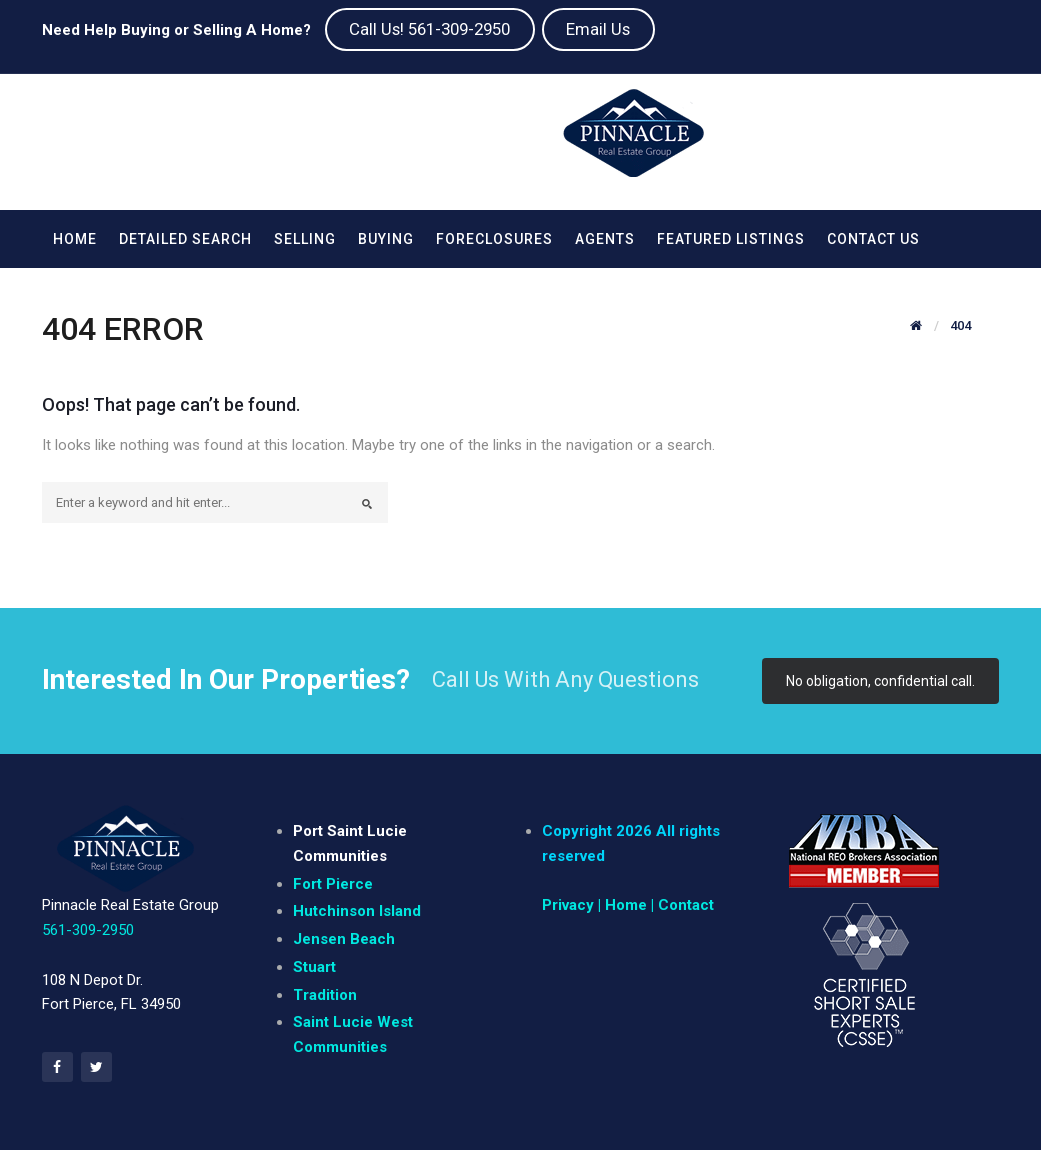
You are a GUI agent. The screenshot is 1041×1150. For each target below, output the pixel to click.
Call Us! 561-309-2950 (429, 29)
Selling (305, 239)
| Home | (626, 905)
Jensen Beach (344, 939)
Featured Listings (731, 239)
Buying (386, 239)
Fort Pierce (333, 884)
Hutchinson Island (357, 911)
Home (75, 239)
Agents (605, 239)
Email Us (598, 29)
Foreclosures (494, 239)
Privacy (568, 905)
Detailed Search (185, 239)
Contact (686, 905)
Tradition (325, 995)
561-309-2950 (88, 930)
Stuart (314, 967)
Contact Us (873, 239)
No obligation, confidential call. (880, 681)
